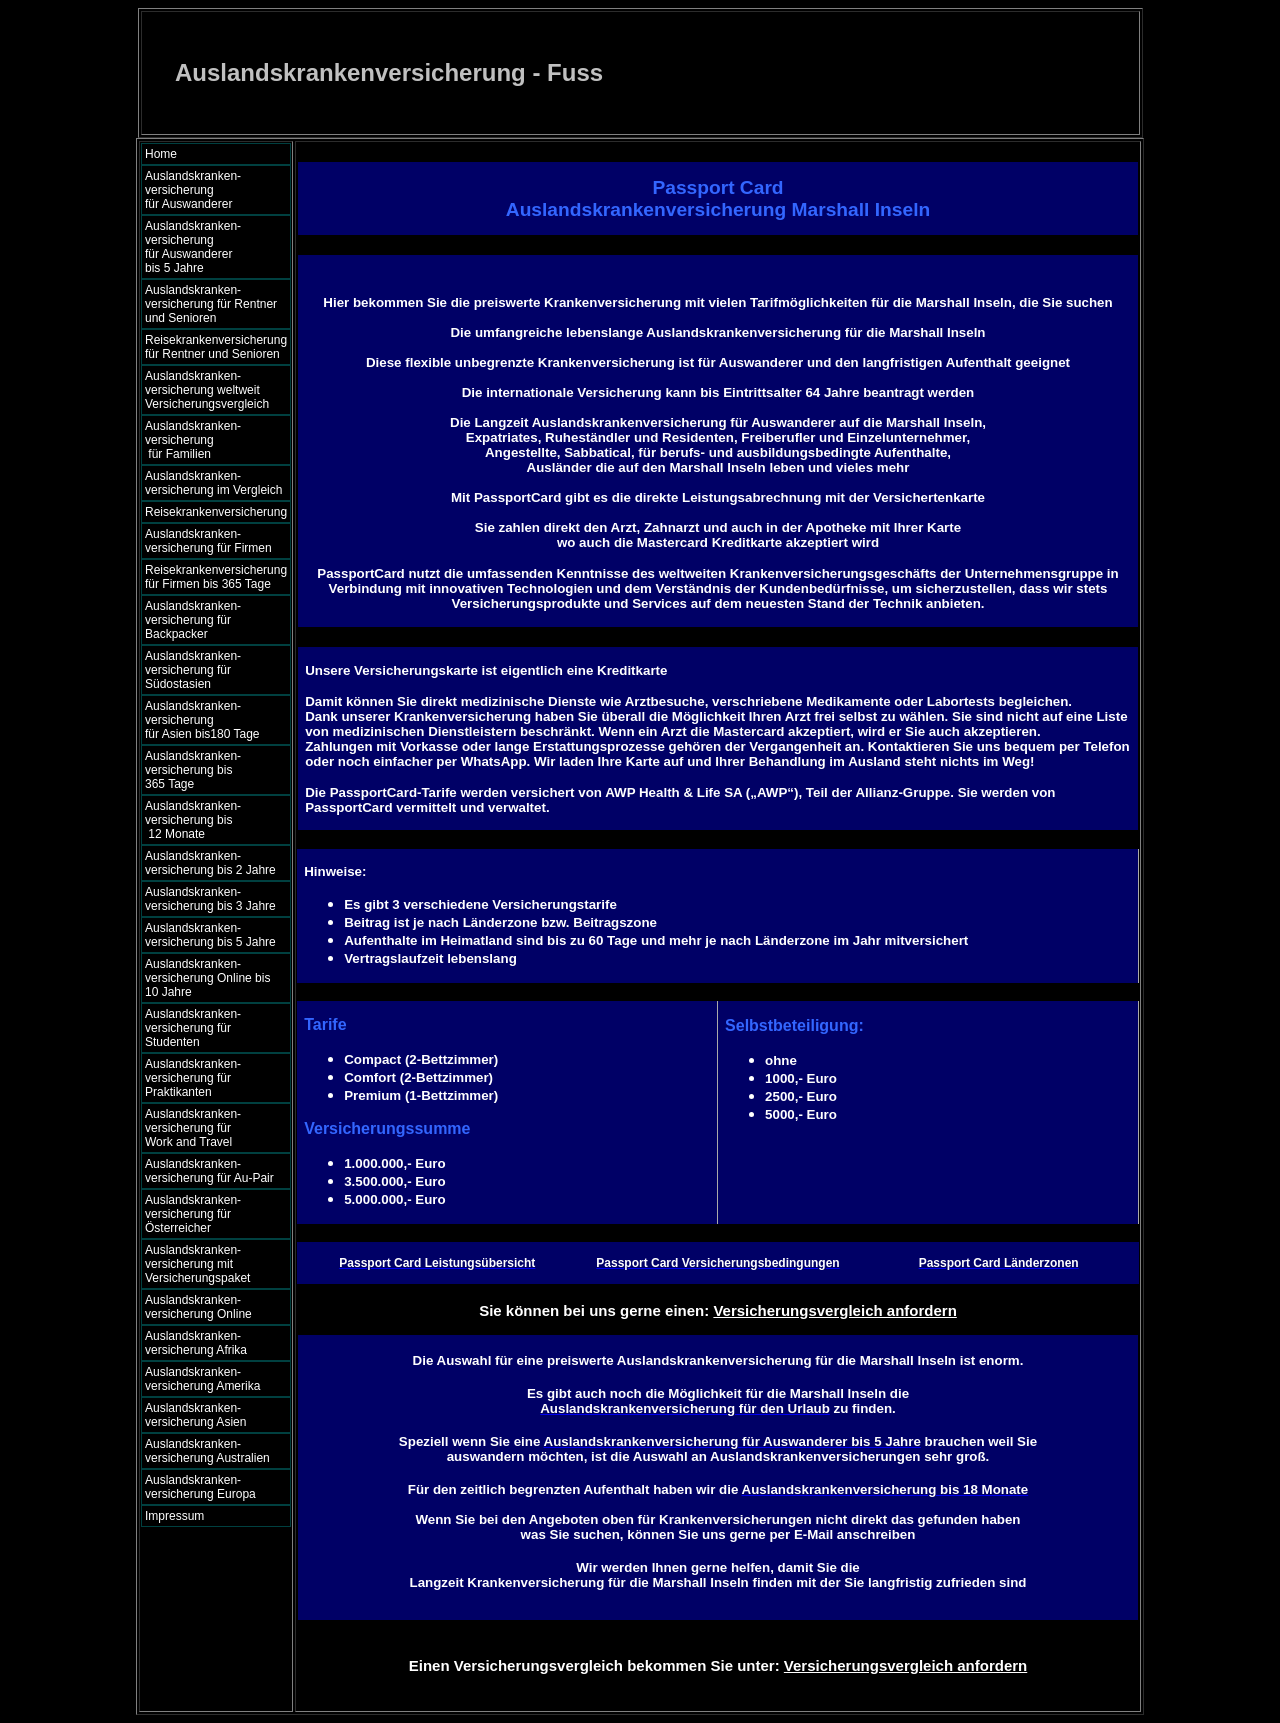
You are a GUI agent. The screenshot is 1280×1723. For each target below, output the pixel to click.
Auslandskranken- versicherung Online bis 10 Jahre (207, 978)
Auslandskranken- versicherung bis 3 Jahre (210, 899)
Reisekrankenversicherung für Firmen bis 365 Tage (216, 577)
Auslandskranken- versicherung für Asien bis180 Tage (212, 720)
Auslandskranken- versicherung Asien (195, 1415)
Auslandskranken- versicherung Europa (200, 1487)
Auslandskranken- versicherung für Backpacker (193, 620)
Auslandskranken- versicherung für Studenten (193, 1028)
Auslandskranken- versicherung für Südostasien (193, 670)
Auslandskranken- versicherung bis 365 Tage (210, 770)
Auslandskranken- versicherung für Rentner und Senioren (211, 304)
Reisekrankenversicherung (216, 512)
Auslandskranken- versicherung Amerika (202, 1379)
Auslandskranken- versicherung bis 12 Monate (207, 820)
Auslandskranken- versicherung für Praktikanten (193, 1078)
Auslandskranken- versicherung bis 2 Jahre (210, 863)
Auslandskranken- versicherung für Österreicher (193, 1214)
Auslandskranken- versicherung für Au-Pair (209, 1171)
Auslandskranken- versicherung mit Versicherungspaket (197, 1264)
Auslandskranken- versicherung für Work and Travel (204, 1128)
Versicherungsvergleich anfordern (834, 1310)
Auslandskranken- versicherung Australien (207, 1451)
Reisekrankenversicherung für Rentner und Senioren (216, 347)
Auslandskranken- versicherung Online (198, 1307)
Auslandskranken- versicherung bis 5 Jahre (210, 935)
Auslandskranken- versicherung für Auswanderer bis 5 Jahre (212, 247)
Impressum (174, 1516)
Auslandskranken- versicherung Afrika (196, 1343)
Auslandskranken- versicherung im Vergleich (213, 483)
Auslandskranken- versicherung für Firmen (208, 541)
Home (161, 154)
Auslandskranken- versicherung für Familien (211, 440)
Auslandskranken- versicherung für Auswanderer (211, 190)
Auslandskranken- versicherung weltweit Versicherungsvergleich (207, 390)
